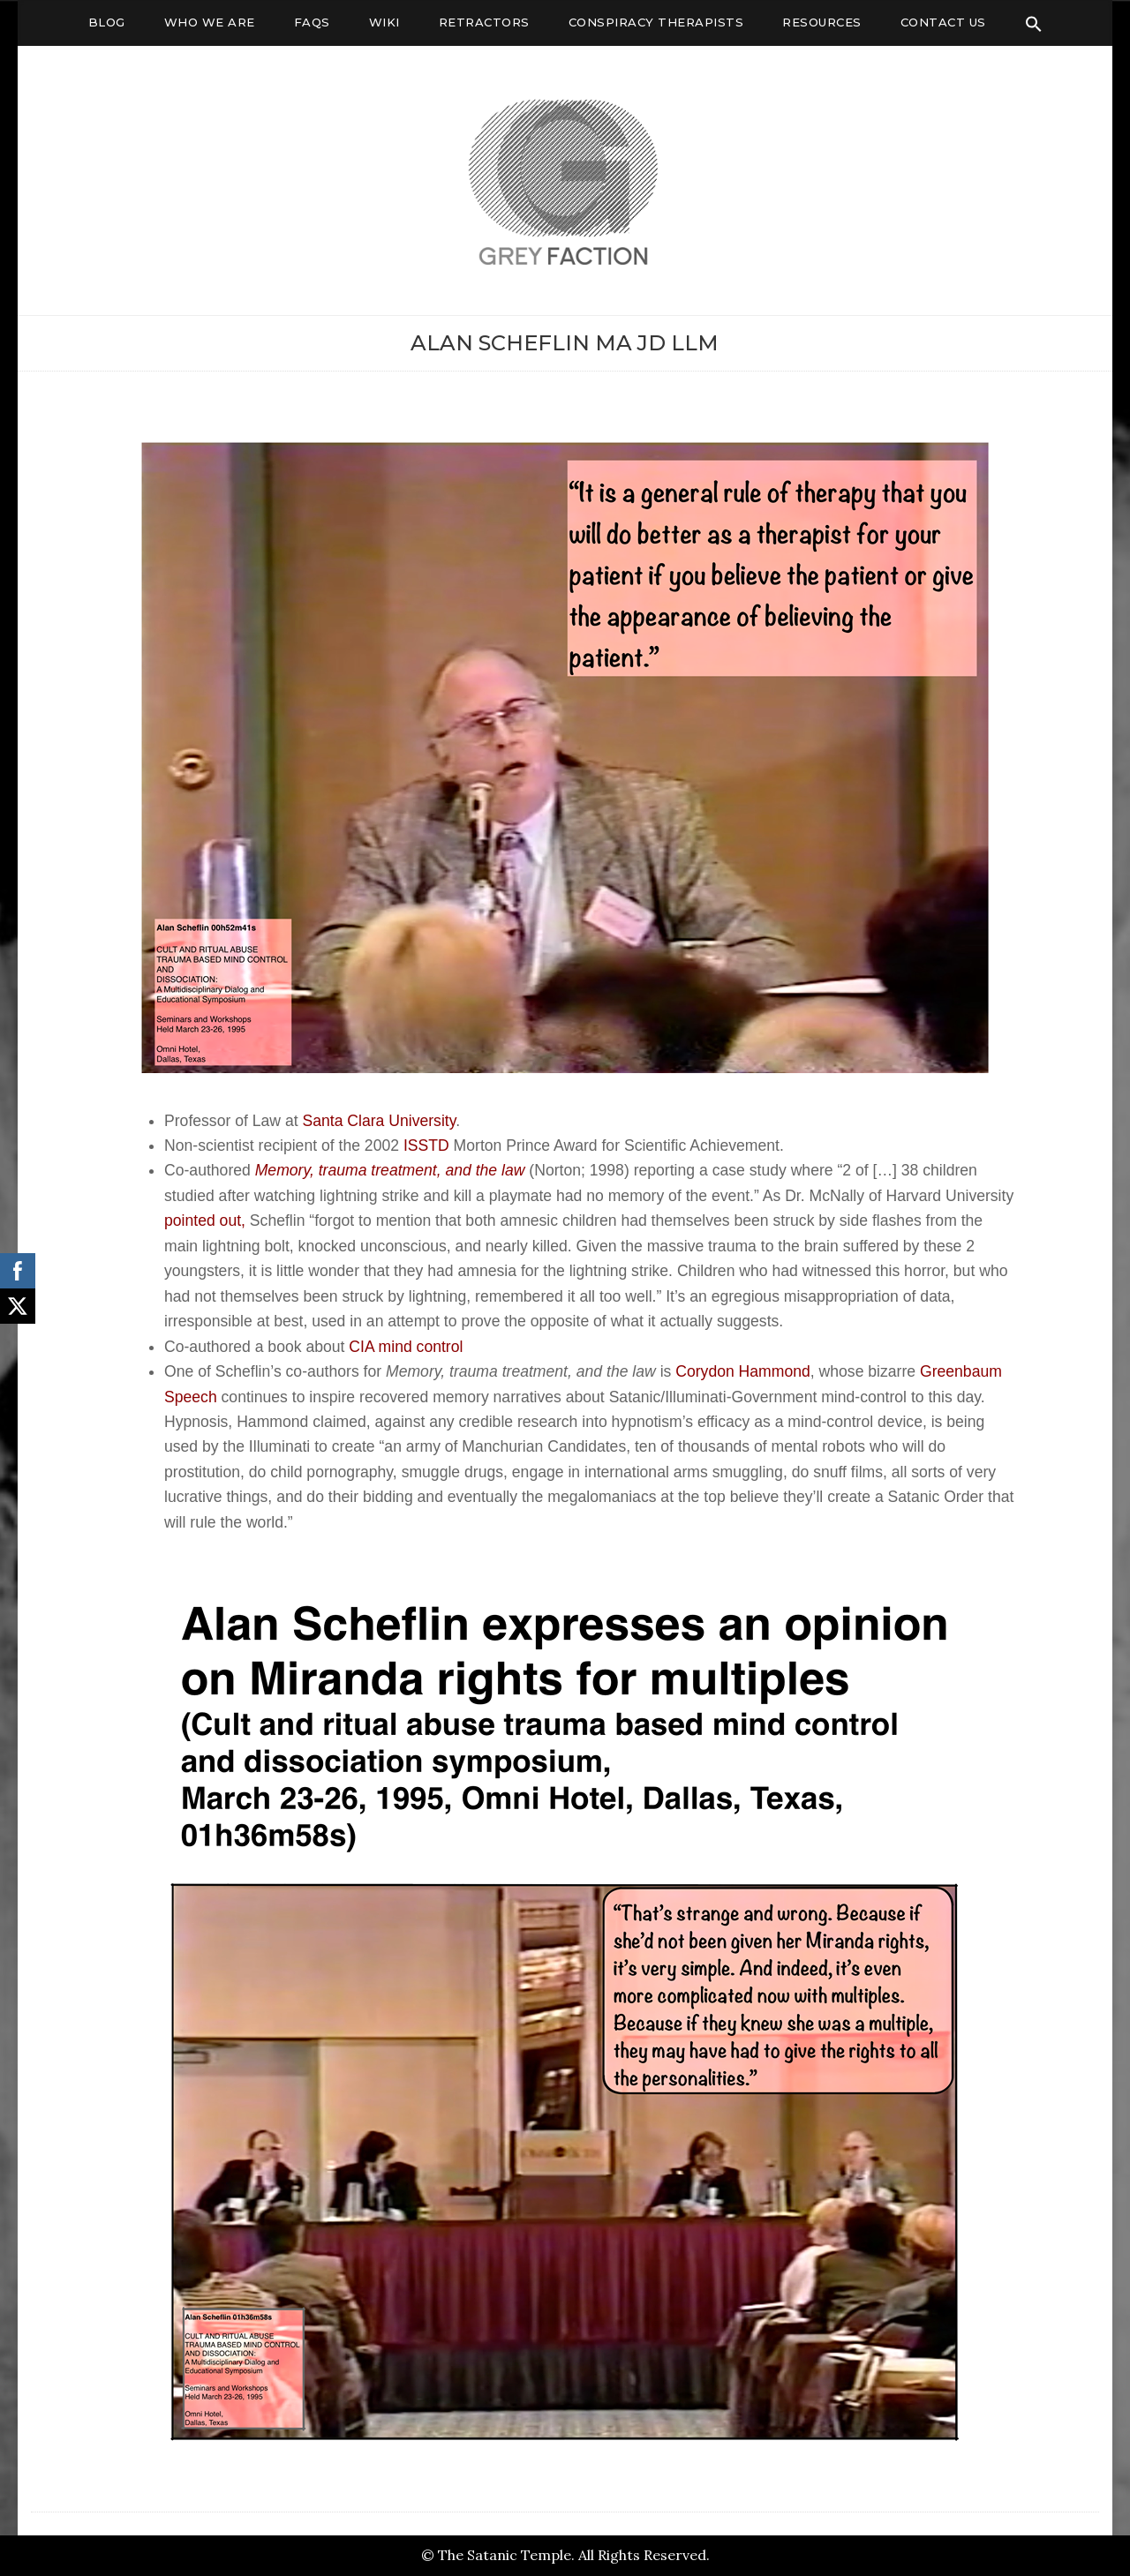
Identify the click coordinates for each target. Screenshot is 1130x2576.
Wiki (384, 22)
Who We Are (209, 22)
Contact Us (943, 22)
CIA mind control (406, 1347)
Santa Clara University (379, 1121)
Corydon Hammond (742, 1371)
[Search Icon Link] (1033, 24)
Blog (106, 22)
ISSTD (426, 1145)
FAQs (312, 22)
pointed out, (204, 1220)
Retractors (484, 22)
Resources (822, 22)
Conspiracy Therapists (656, 22)
